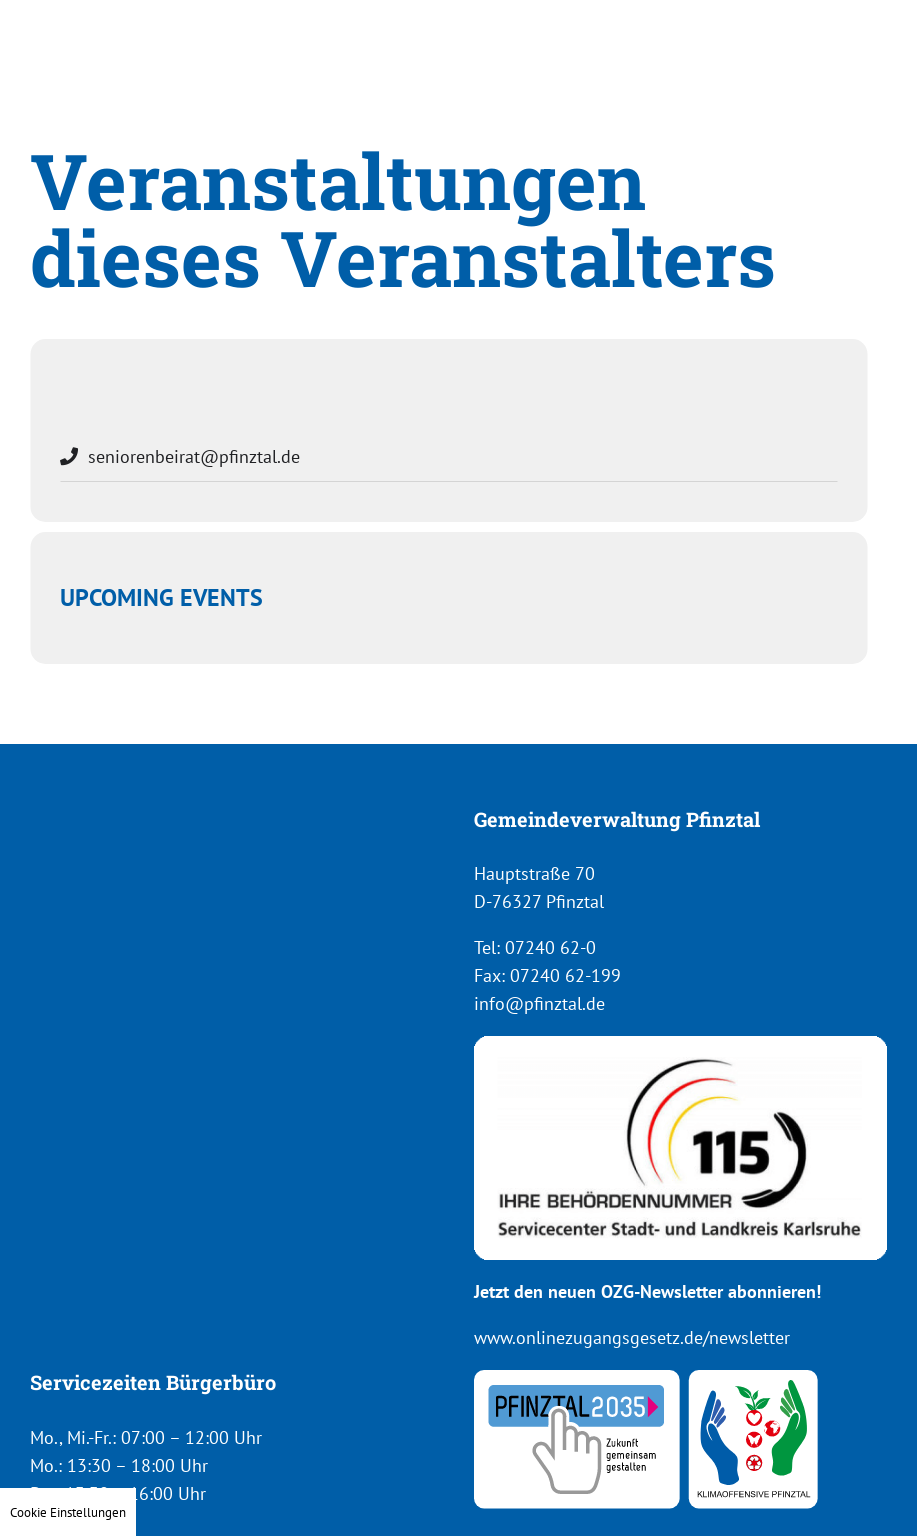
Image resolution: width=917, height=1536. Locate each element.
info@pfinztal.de (539, 1003)
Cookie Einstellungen (68, 1512)
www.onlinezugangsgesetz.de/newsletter (632, 1337)
